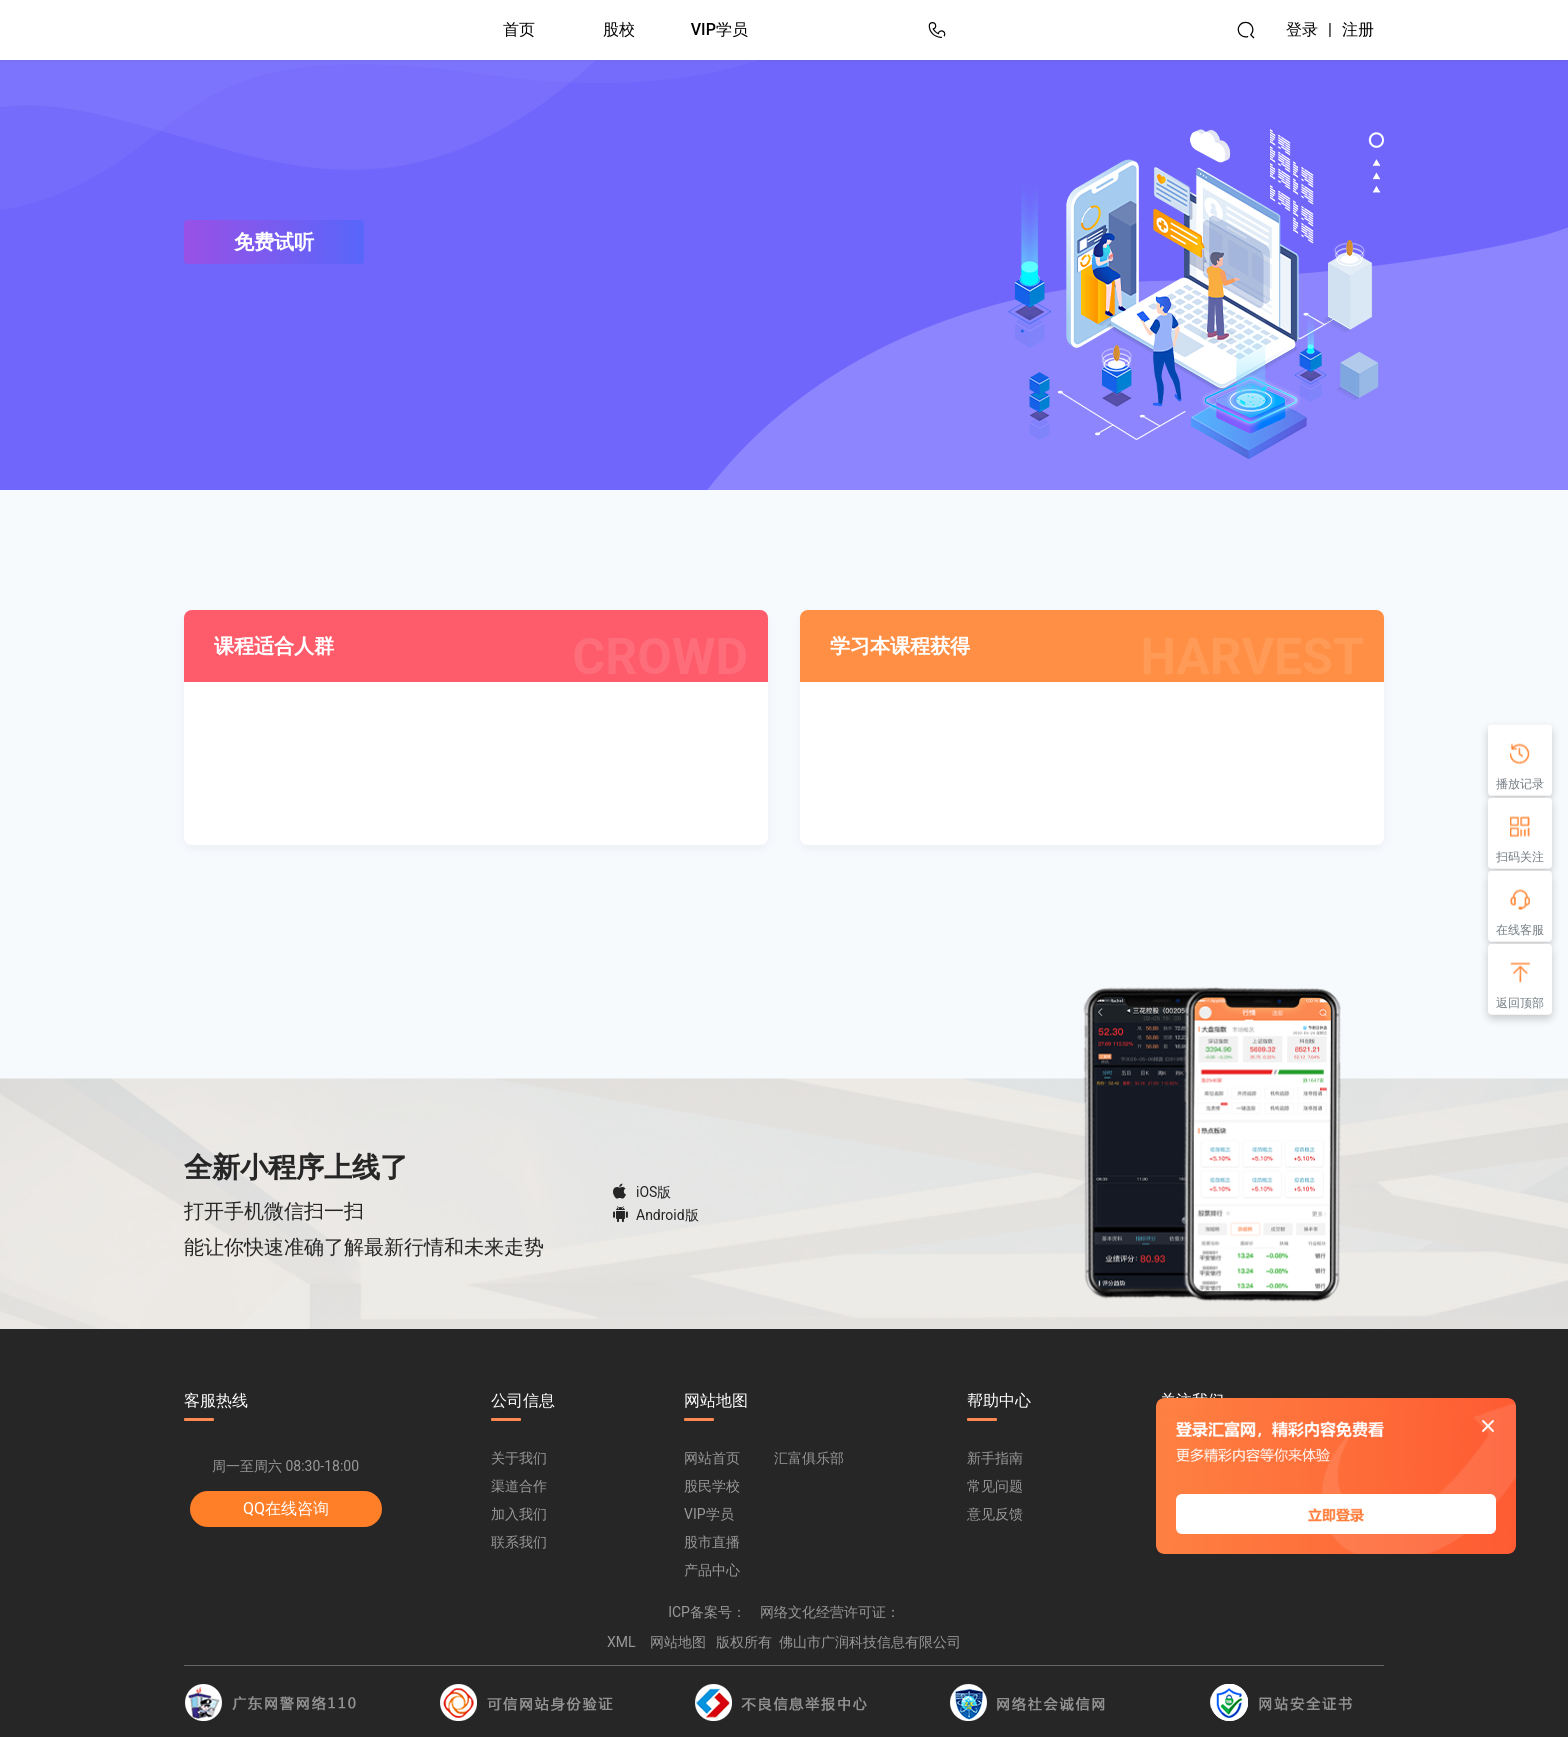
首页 (519, 29)
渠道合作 (519, 1486)
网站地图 (678, 1642)
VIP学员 (719, 29)
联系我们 (519, 1542)
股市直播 (712, 1542)
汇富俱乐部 (809, 1458)
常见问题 (995, 1486)
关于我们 (519, 1458)
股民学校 (712, 1486)
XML (621, 1642)
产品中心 (712, 1570)
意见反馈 (995, 1514)
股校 (619, 29)
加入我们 (519, 1514)
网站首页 (712, 1458)
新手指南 (995, 1458)
